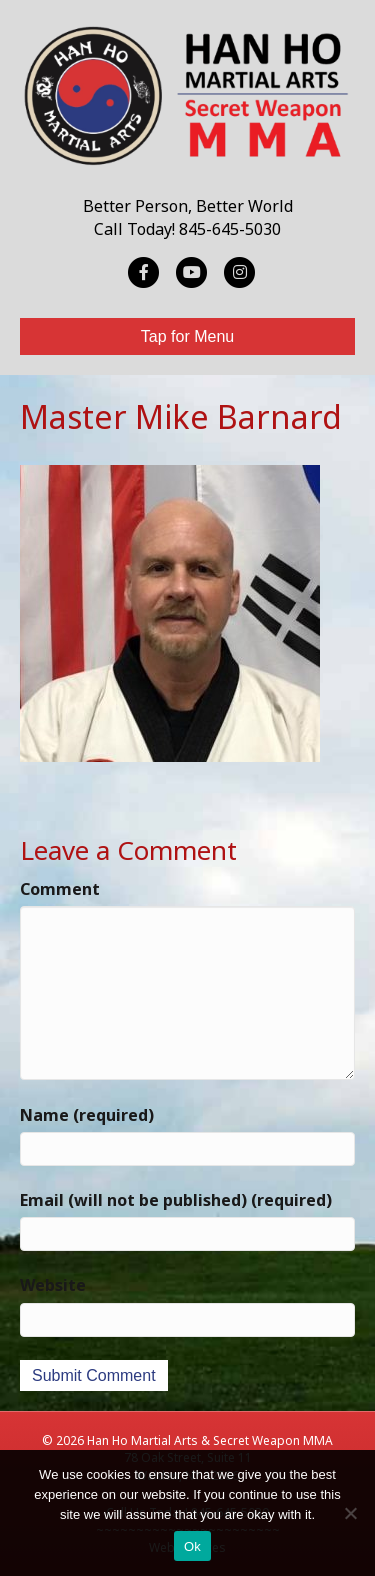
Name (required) (87, 1115)
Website (53, 1285)
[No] (350, 1513)
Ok (192, 1546)
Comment (60, 889)
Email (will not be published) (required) (176, 1200)
